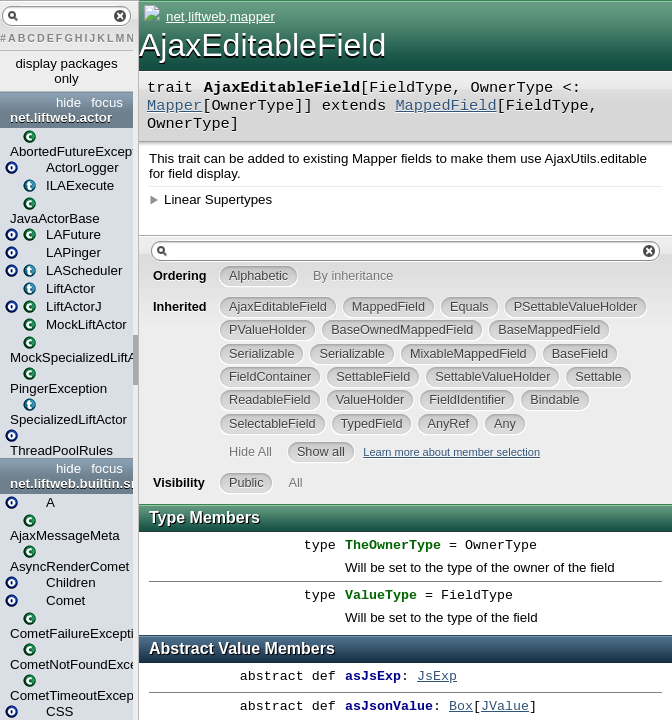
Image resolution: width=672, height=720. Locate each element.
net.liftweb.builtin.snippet (69, 483)
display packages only (66, 71)
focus (107, 102)
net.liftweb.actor (61, 117)
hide (68, 102)
